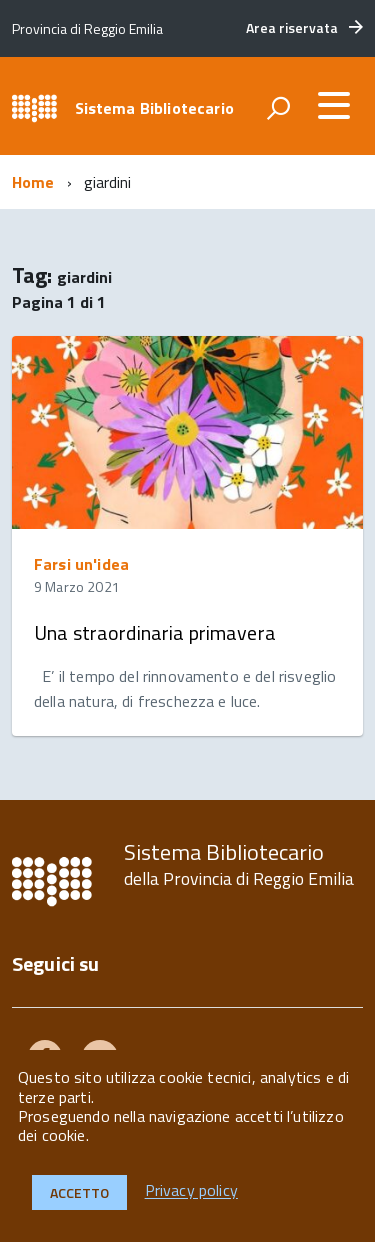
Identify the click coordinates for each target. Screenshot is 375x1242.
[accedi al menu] (334, 105)
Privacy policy (191, 1191)
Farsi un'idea (81, 564)
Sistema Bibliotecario (154, 108)
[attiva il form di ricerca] (278, 108)
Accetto (79, 1192)
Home (33, 182)
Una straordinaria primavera (155, 632)
